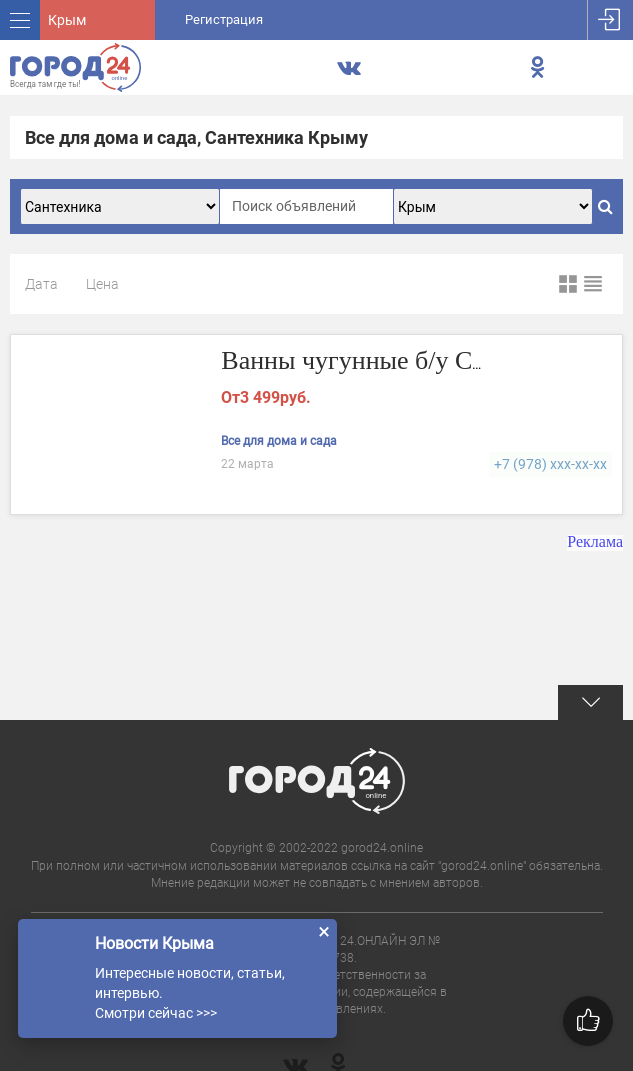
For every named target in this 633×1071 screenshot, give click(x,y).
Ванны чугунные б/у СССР (371, 360)
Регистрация (224, 19)
